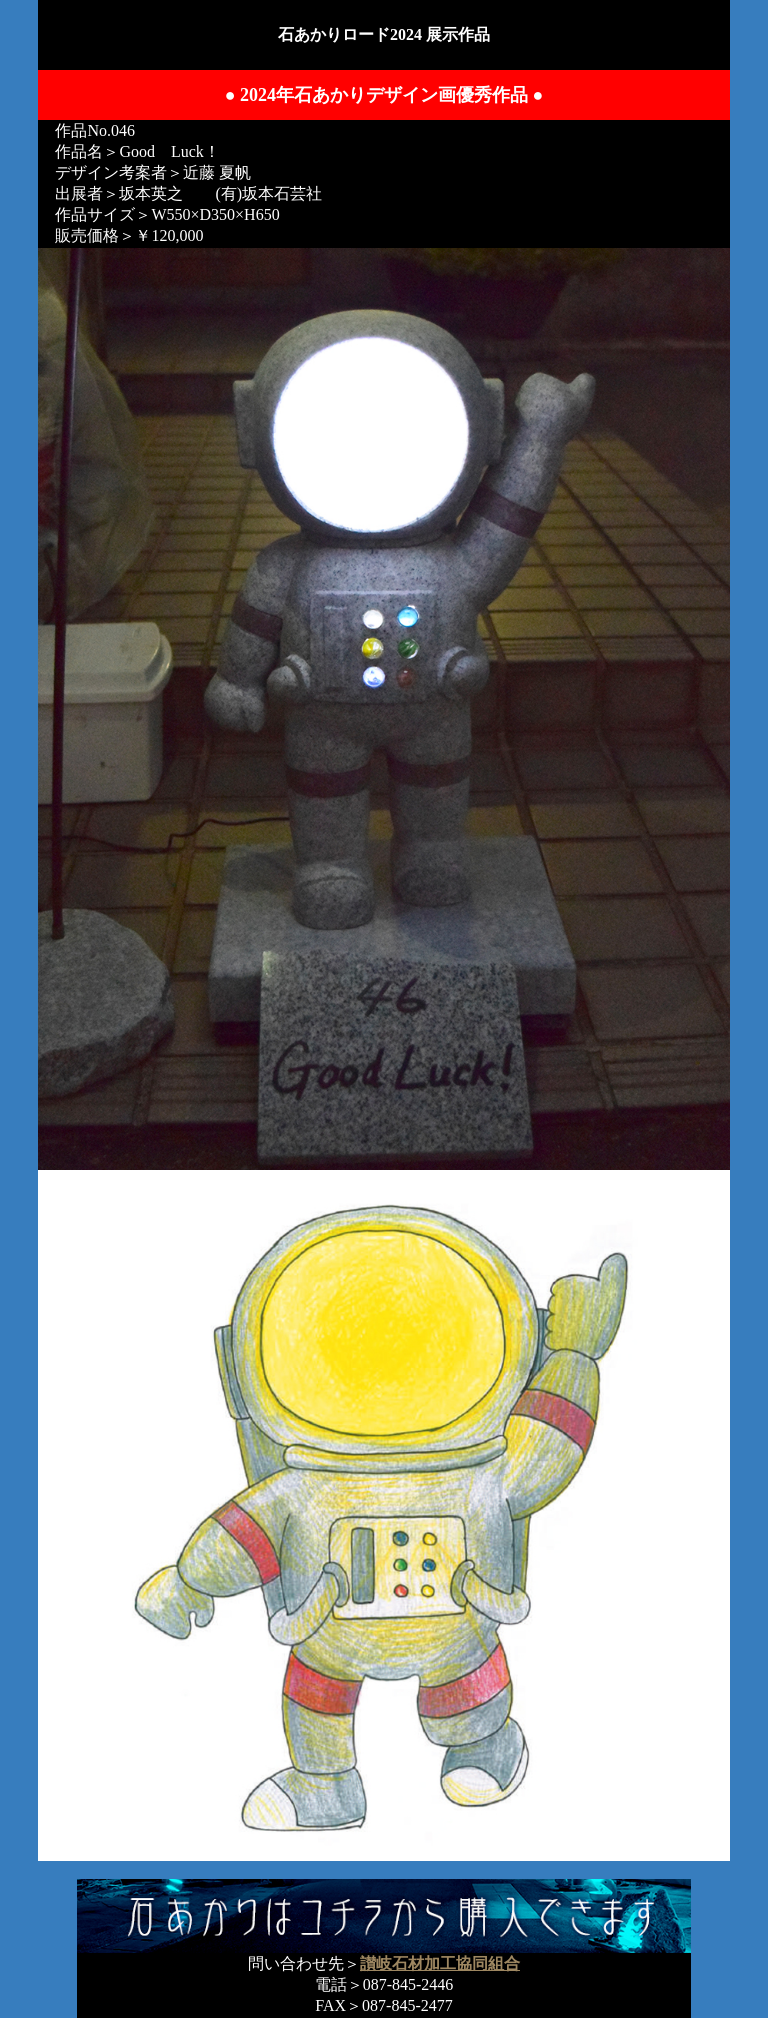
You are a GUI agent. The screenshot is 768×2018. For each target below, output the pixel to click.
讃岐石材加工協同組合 (440, 1963)
